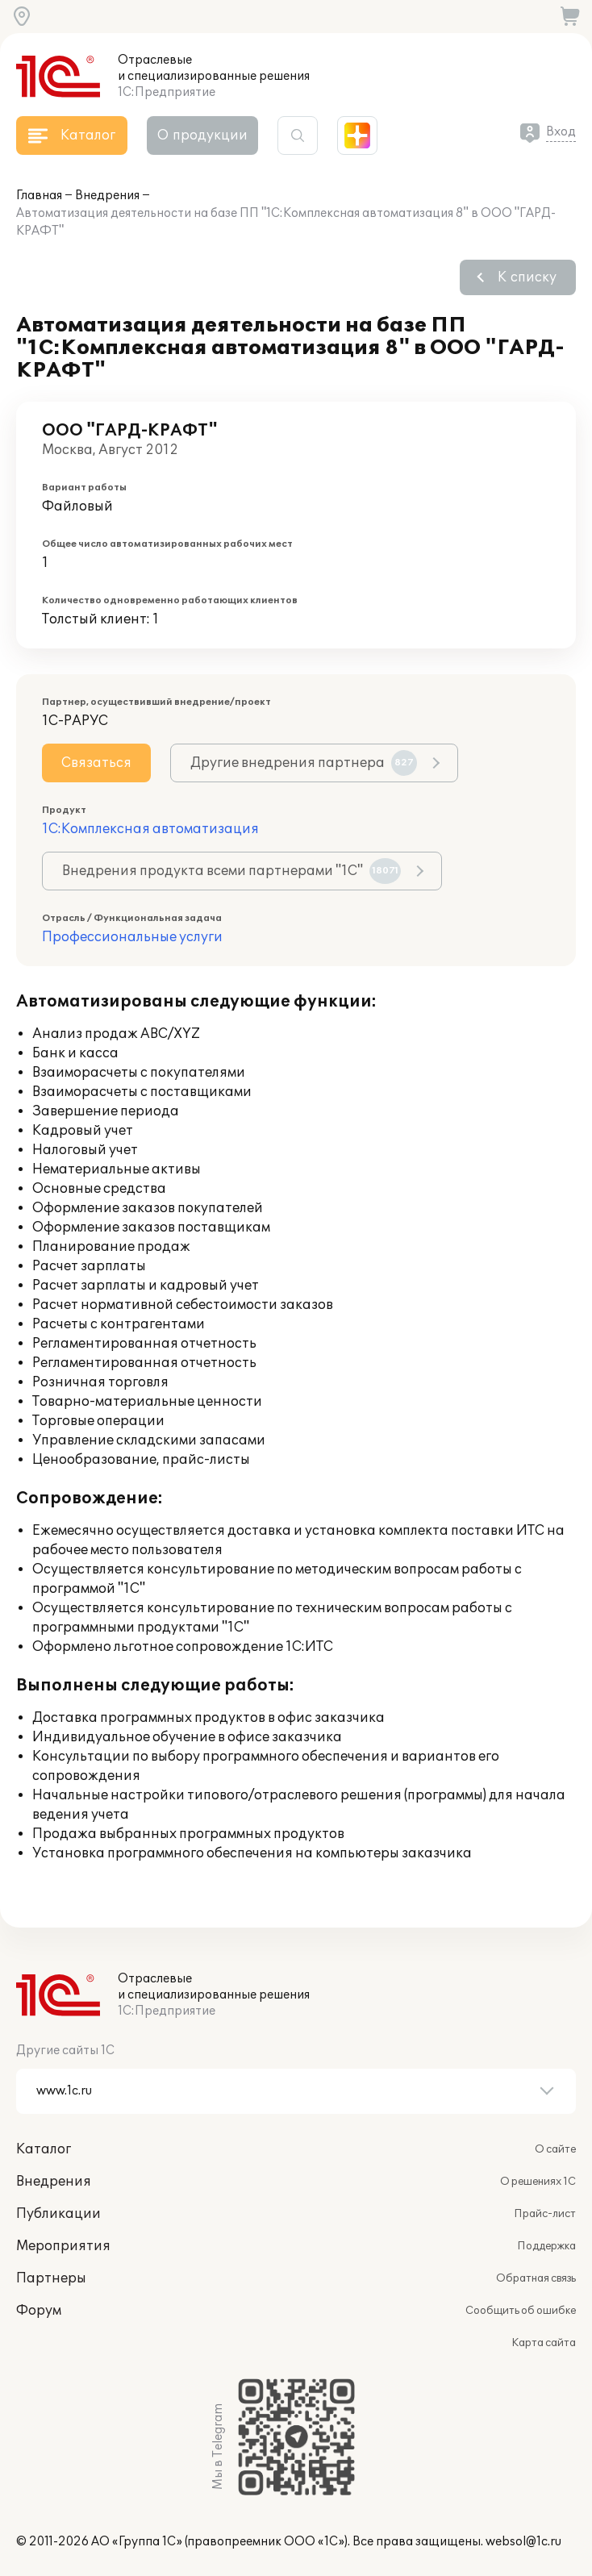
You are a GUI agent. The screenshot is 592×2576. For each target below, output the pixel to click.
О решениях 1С (538, 2181)
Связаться (96, 763)
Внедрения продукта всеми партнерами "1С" (231, 871)
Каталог (43, 2149)
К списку (527, 277)
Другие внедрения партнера (303, 763)
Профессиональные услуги (132, 937)
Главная (39, 195)
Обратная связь (536, 2278)
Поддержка (546, 2246)
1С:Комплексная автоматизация (150, 829)
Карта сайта (543, 2342)
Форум (38, 2311)
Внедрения (107, 195)
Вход (561, 132)
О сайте (555, 2149)
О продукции (202, 135)
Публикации (58, 2214)
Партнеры (51, 2278)
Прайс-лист (545, 2213)
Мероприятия (63, 2246)
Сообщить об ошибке (520, 2310)
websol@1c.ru (523, 2542)
